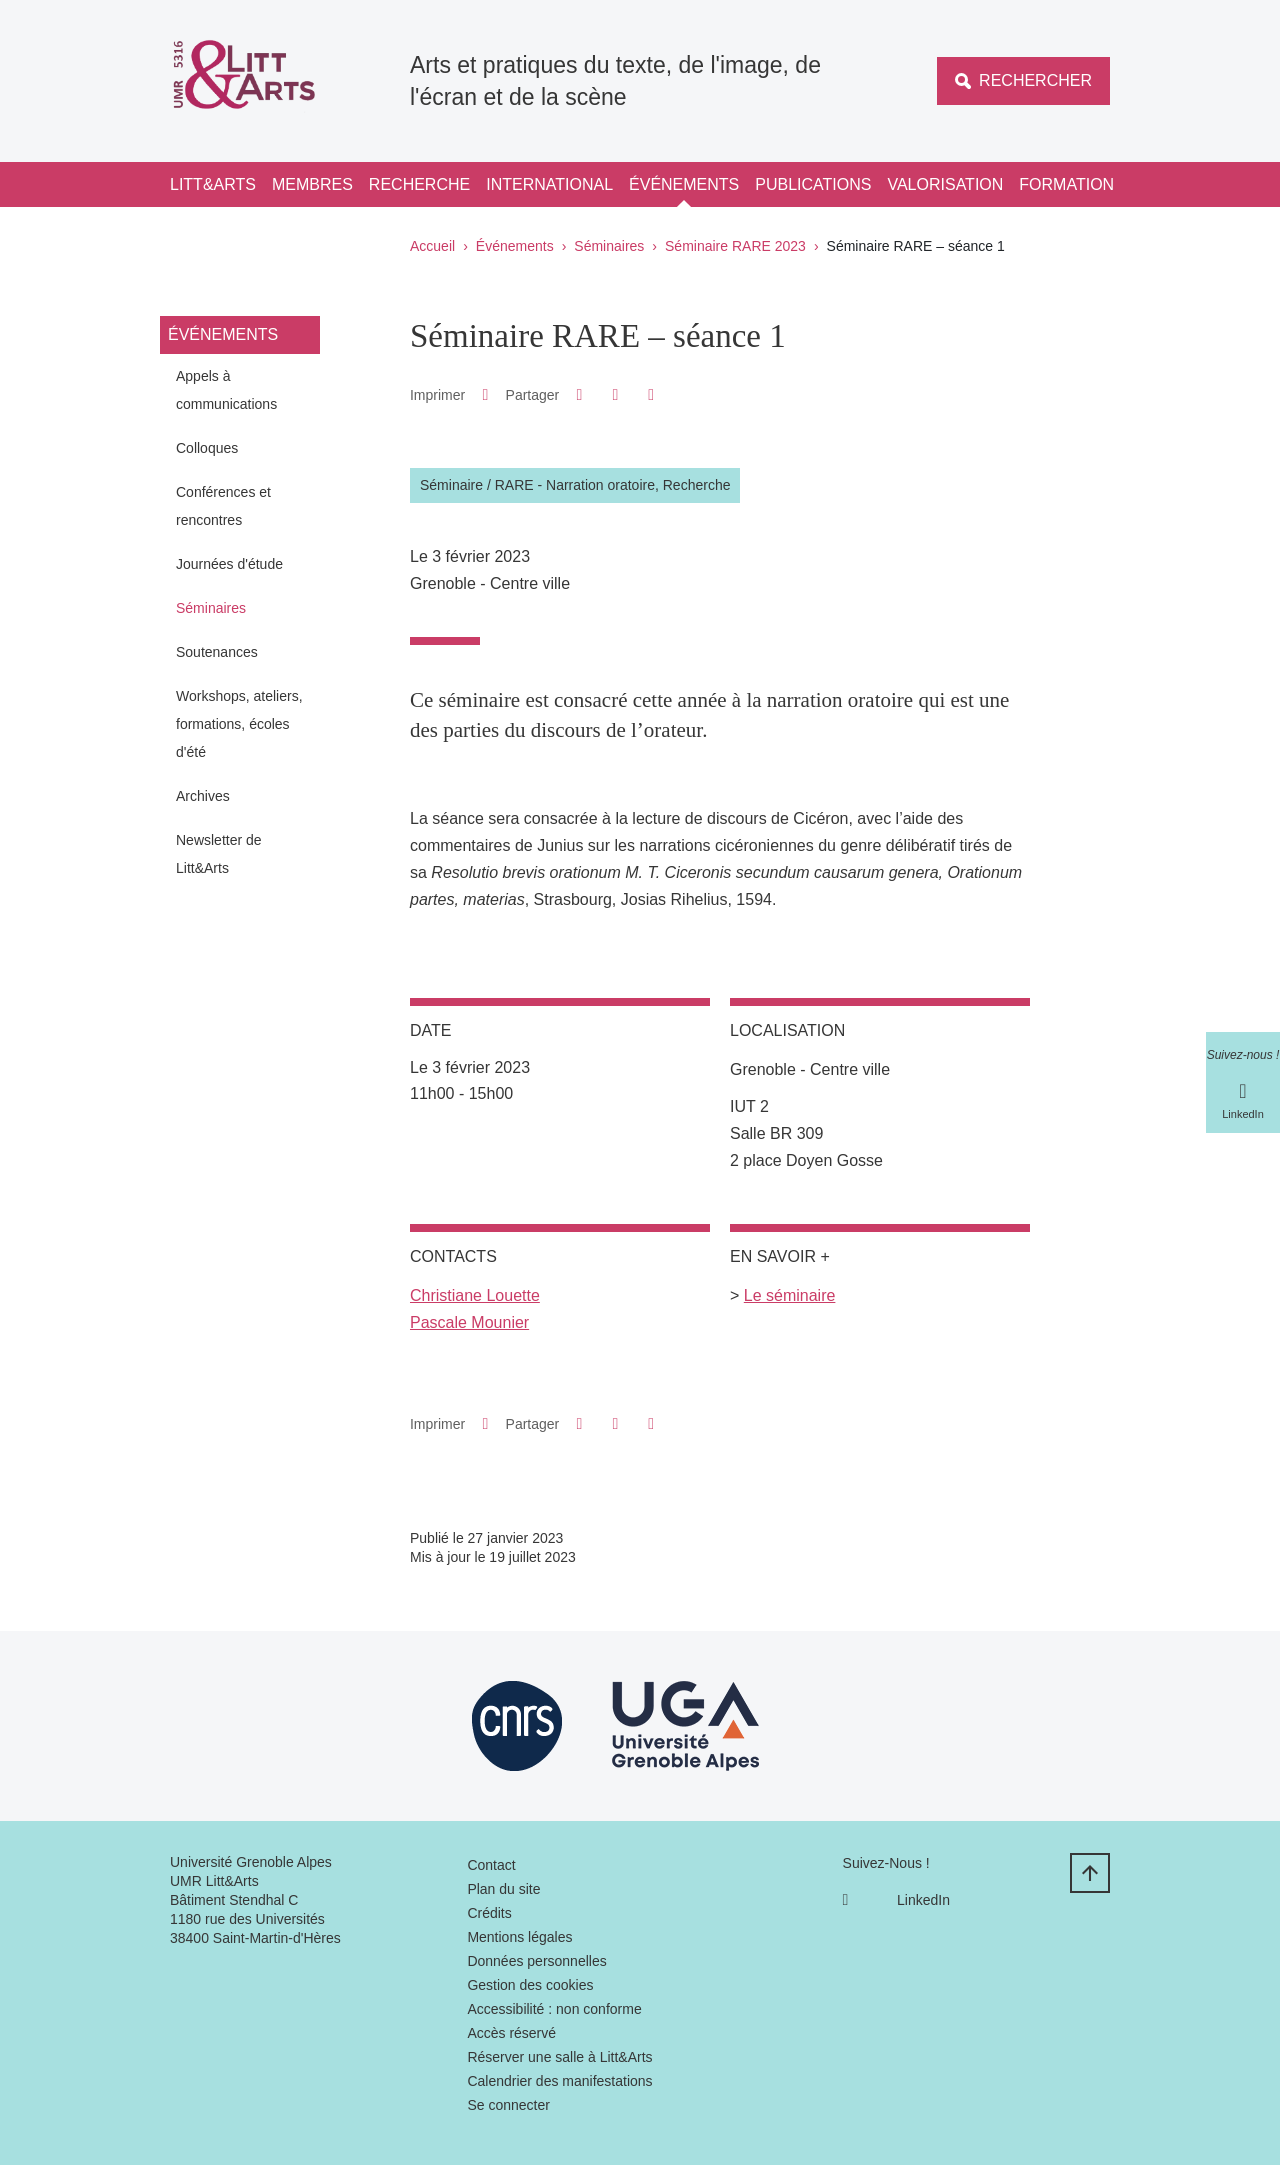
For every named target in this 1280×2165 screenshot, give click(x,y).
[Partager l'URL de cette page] (651, 395)
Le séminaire (790, 1295)
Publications (813, 184)
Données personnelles (536, 1961)
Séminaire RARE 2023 (735, 246)
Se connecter (508, 2105)
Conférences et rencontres (223, 506)
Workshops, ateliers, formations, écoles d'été (239, 724)
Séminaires (609, 246)
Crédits (489, 1913)
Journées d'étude (229, 564)
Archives (203, 796)
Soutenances (217, 652)
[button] (579, 394)
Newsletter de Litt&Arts (219, 854)
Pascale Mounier (469, 1322)
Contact (491, 1865)
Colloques (207, 448)
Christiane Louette (475, 1295)
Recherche (419, 184)
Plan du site (503, 1889)
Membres (312, 184)
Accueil (432, 246)
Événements (684, 184)
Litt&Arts (213, 184)
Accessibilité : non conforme (554, 2009)
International (549, 184)
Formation (1066, 184)
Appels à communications (226, 390)
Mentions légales (519, 1937)
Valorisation (945, 184)
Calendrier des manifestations (559, 2081)
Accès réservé (511, 2033)
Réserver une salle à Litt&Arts (559, 2057)
